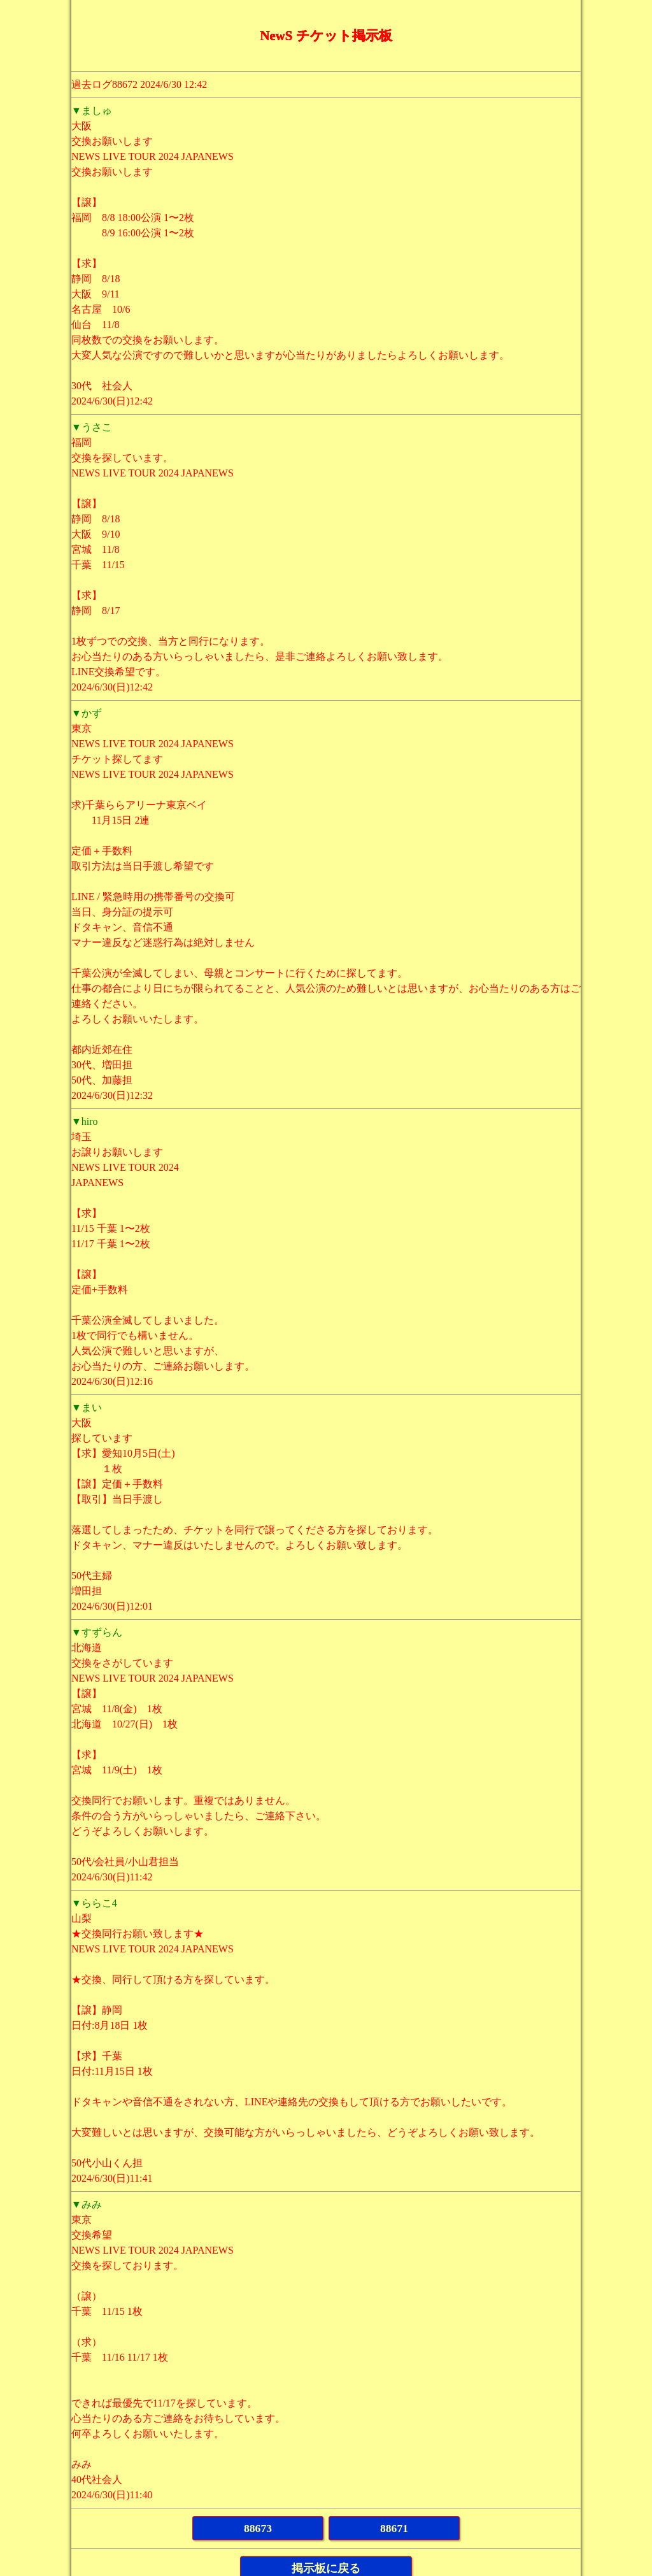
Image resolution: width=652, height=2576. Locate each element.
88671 (394, 2528)
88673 (258, 2528)
